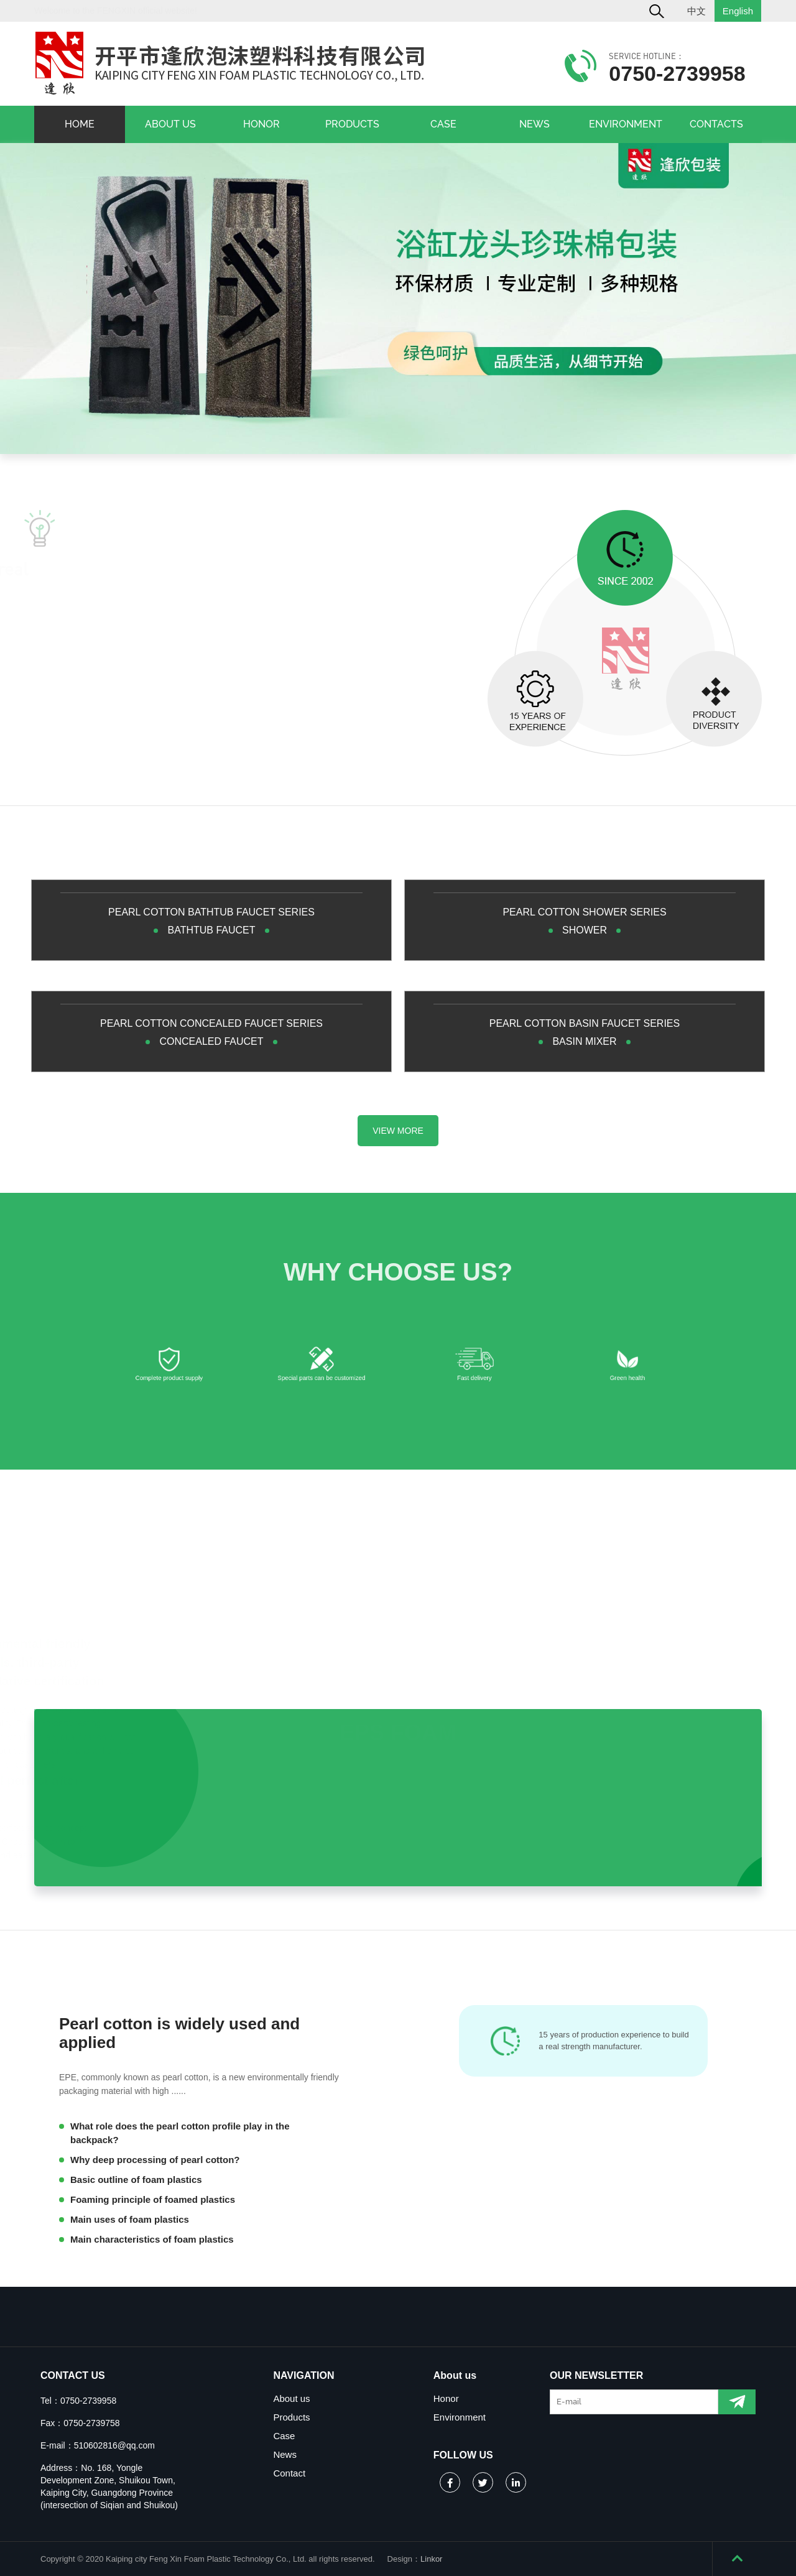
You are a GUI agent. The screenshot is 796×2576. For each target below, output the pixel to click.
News (285, 2454)
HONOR (261, 124)
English (738, 11)
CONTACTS (716, 124)
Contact (289, 2473)
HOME (80, 124)
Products (291, 2417)
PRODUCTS (352, 124)
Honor (446, 2398)
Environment (459, 2417)
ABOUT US (170, 124)
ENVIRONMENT (625, 124)
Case (284, 2435)
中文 (696, 11)
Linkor (431, 2559)
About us (291, 2398)
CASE (443, 124)
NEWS (534, 124)
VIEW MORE (398, 1131)
